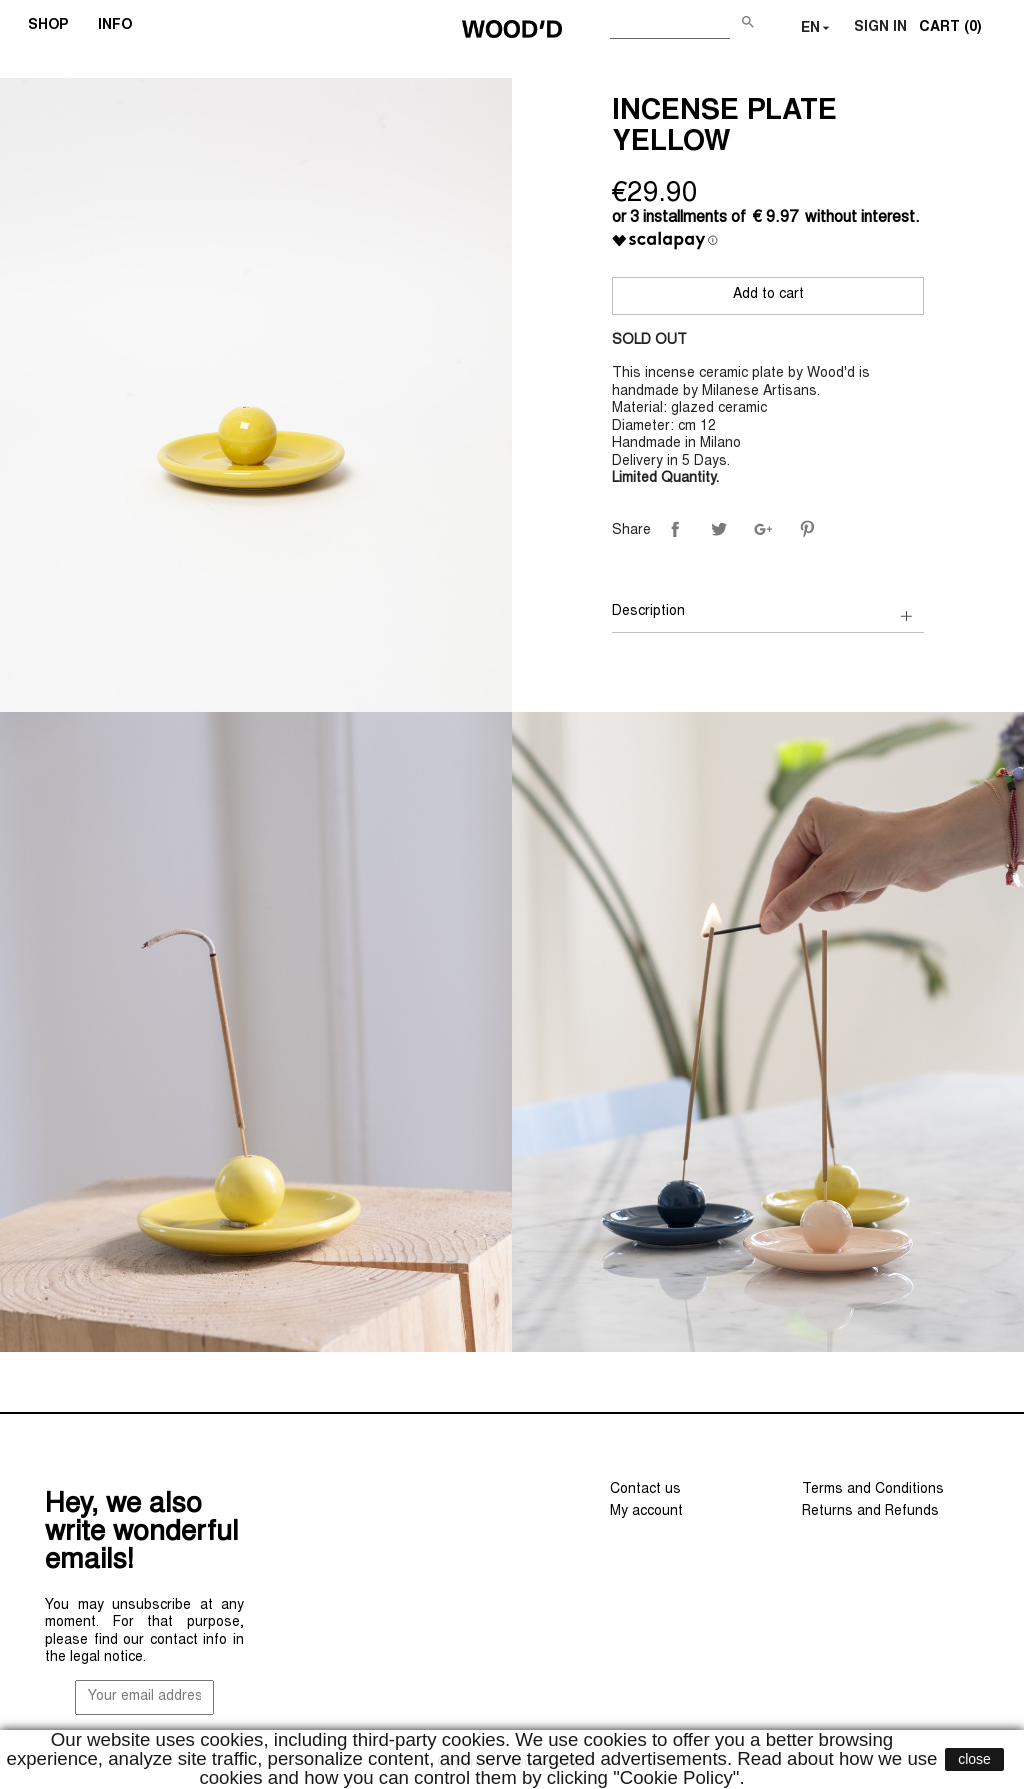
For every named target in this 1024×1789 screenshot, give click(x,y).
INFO (121, 28)
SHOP (54, 28)
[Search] (670, 24)
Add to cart (768, 295)
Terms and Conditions (873, 1490)
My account (646, 1512)
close (974, 1759)
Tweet (719, 529)
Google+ (763, 529)
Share (675, 529)
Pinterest (807, 529)
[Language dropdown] (817, 29)
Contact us (645, 1490)
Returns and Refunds (870, 1512)
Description (648, 612)
